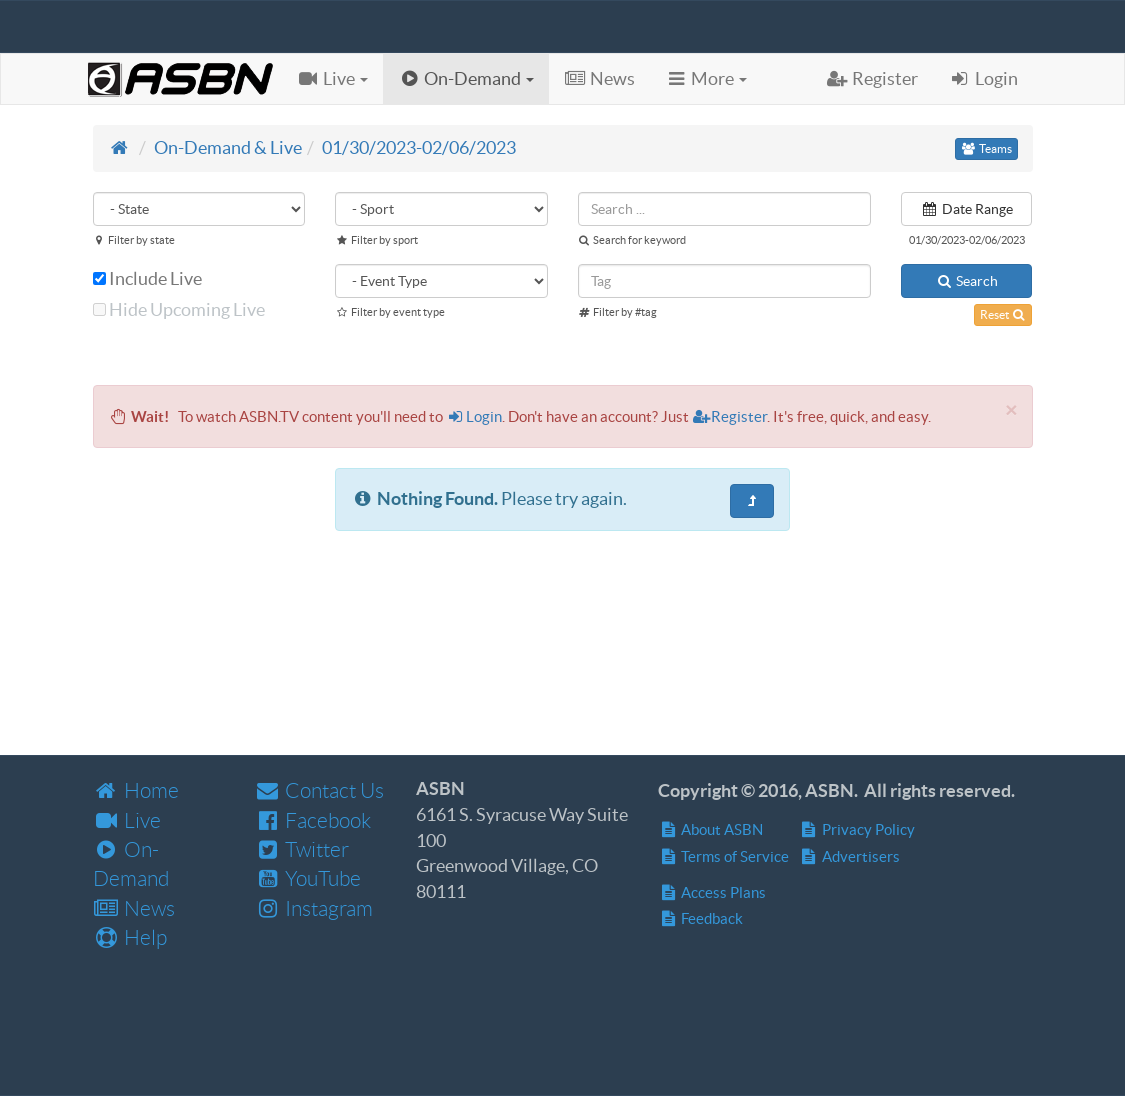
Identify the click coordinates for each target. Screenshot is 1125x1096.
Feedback (700, 918)
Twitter (301, 849)
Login (474, 416)
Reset (1003, 314)
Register (730, 416)
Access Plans (712, 892)
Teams (986, 148)
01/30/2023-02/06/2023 (419, 147)
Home (136, 790)
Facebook (312, 820)
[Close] (1011, 409)
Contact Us (319, 790)
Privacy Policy (857, 829)
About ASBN (710, 829)
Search (966, 281)
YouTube (307, 878)
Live (127, 820)
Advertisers (849, 856)
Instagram (313, 908)
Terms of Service (723, 856)
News (134, 908)
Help (130, 937)
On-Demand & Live (228, 147)
